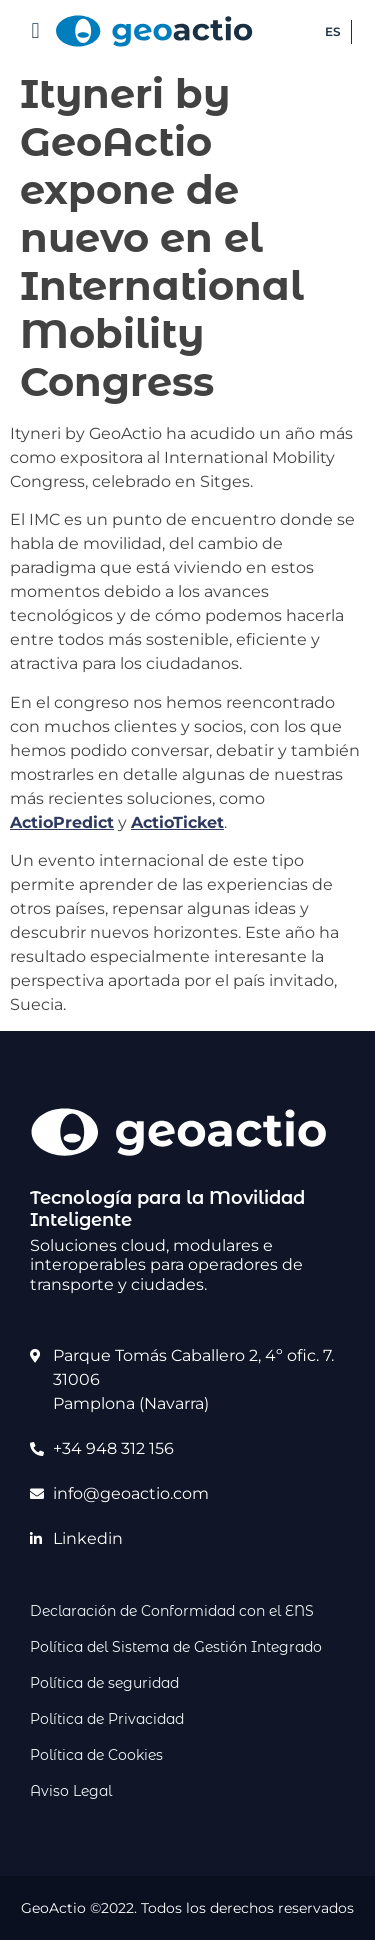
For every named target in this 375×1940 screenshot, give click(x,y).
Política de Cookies (96, 1755)
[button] (35, 30)
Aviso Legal (71, 1791)
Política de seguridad (104, 1683)
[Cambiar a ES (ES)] (333, 32)
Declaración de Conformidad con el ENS (172, 1611)
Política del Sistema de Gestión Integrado (176, 1647)
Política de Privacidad (107, 1719)
